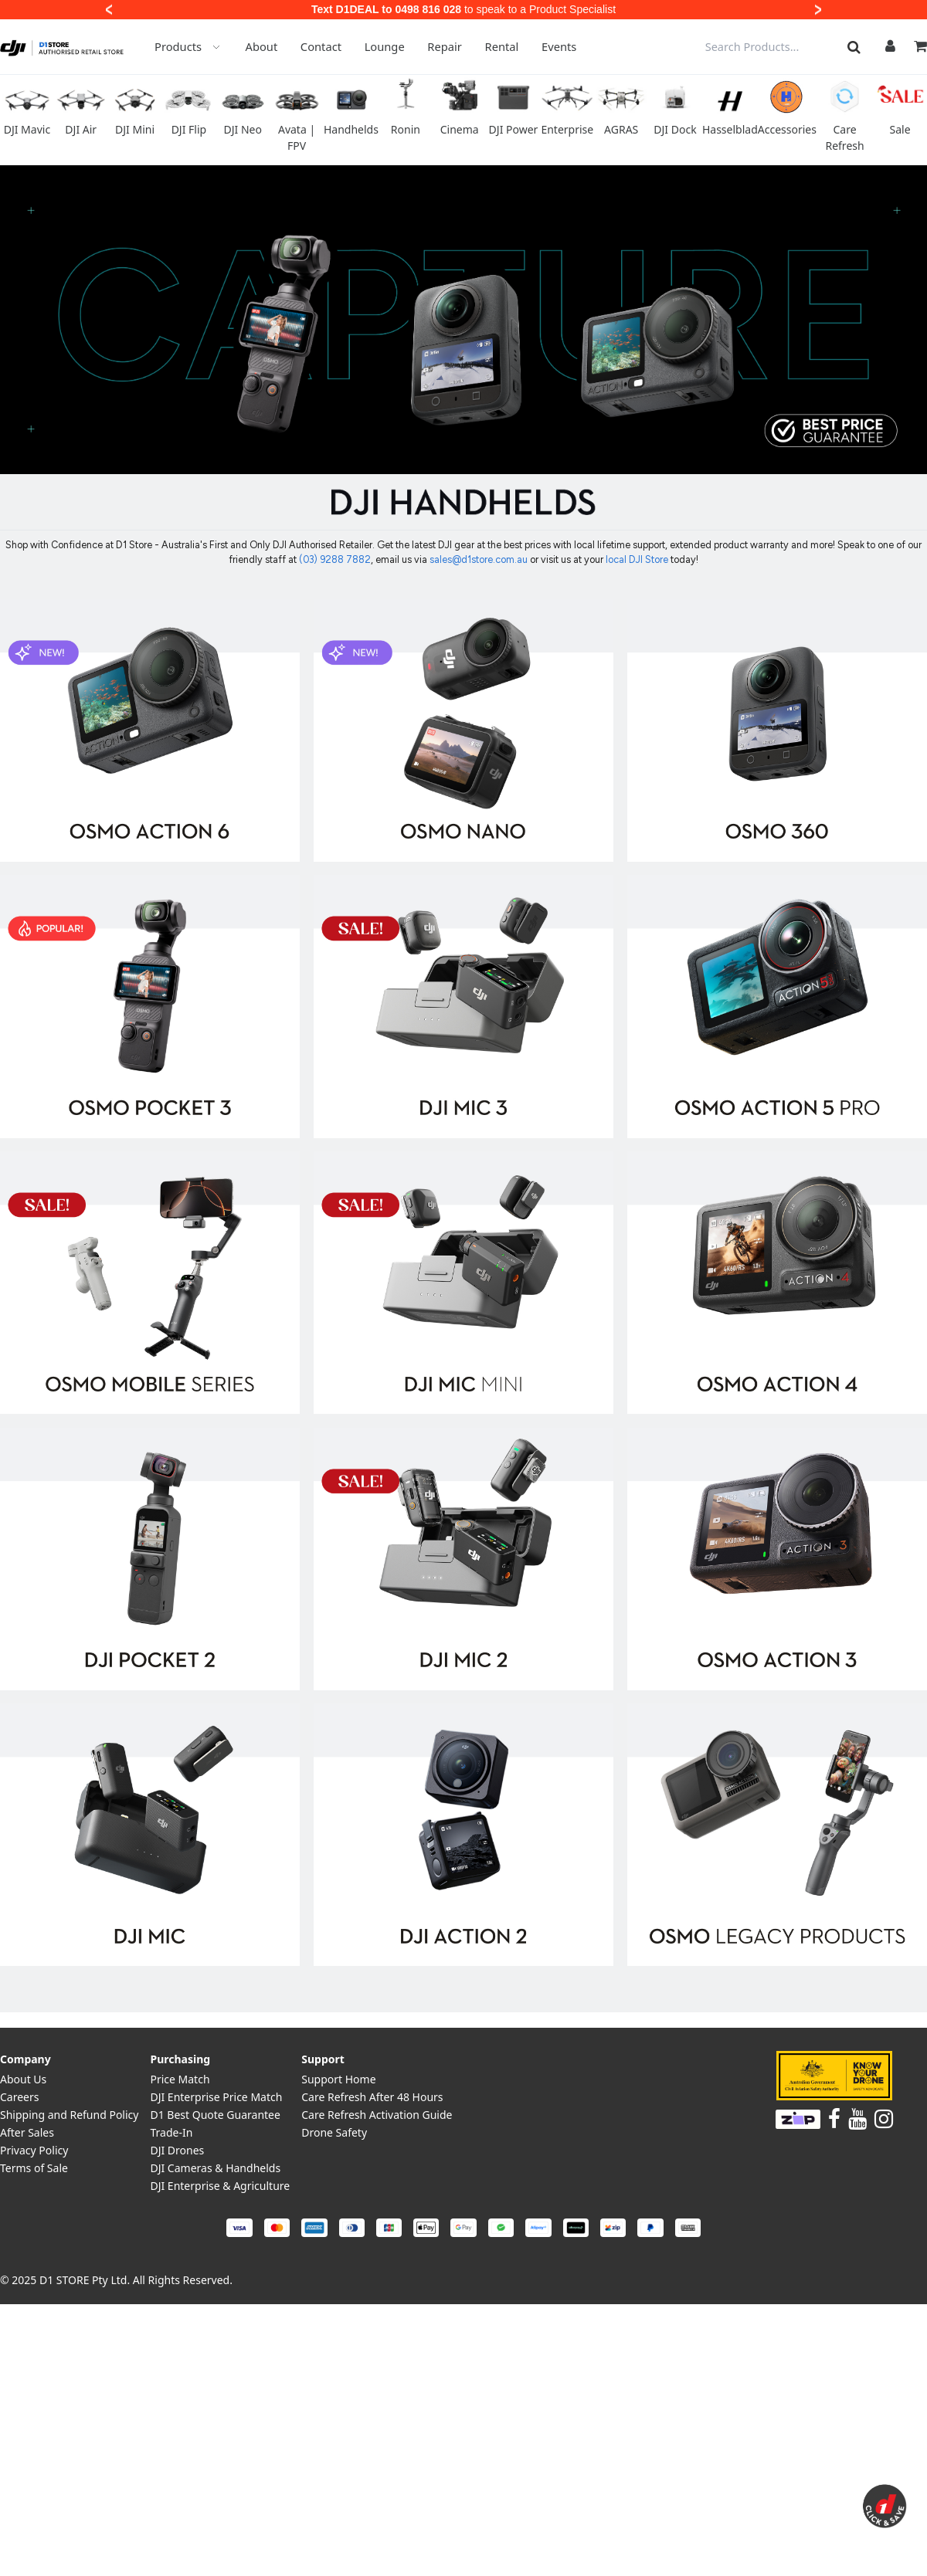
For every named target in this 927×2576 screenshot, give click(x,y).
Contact (321, 46)
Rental (502, 46)
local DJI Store (638, 559)
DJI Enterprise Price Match (216, 2097)
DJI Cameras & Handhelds (215, 2168)
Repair (444, 46)
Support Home (338, 2079)
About (262, 46)
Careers (19, 2097)
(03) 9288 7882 (335, 559)
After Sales (27, 2132)
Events (559, 46)
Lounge (385, 46)
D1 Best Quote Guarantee (215, 2114)
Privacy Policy (34, 2150)
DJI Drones (177, 2150)
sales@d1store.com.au (479, 559)
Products (188, 46)
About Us (23, 2079)
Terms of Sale (34, 2168)
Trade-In (171, 2132)
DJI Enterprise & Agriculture (220, 2185)
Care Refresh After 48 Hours (372, 2097)
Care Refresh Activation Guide (376, 2114)
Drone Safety (334, 2132)
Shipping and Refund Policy (69, 2114)
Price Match (179, 2079)
